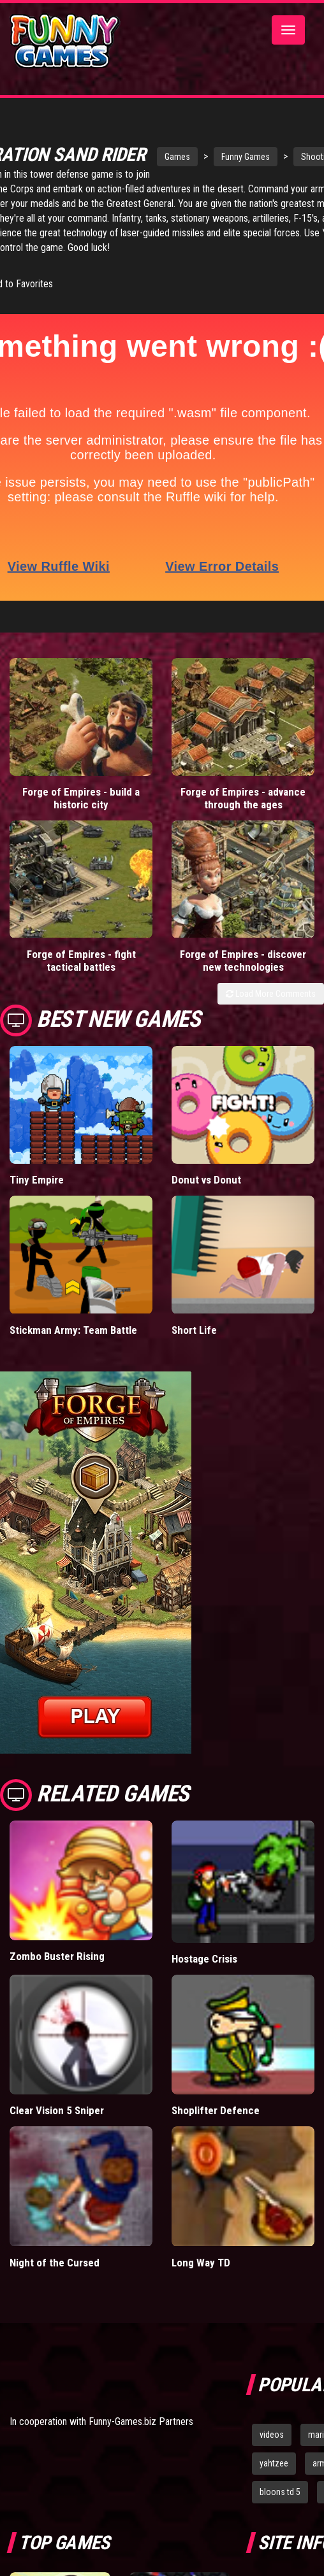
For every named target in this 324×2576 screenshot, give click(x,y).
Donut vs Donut (206, 1197)
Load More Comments (271, 1011)
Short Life (194, 1347)
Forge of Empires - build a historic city (81, 815)
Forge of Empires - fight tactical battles (81, 978)
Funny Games (226, 153)
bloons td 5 (280, 2509)
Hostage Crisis (204, 1976)
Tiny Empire (37, 1197)
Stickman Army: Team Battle (73, 1347)
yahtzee (274, 2480)
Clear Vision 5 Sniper (57, 2128)
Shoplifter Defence (216, 2128)
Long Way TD (201, 2279)
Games (158, 153)
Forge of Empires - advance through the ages (243, 815)
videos (272, 2452)
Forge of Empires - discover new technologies (243, 978)
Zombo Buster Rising (57, 1974)
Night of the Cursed (54, 2279)
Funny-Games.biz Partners (141, 2439)
